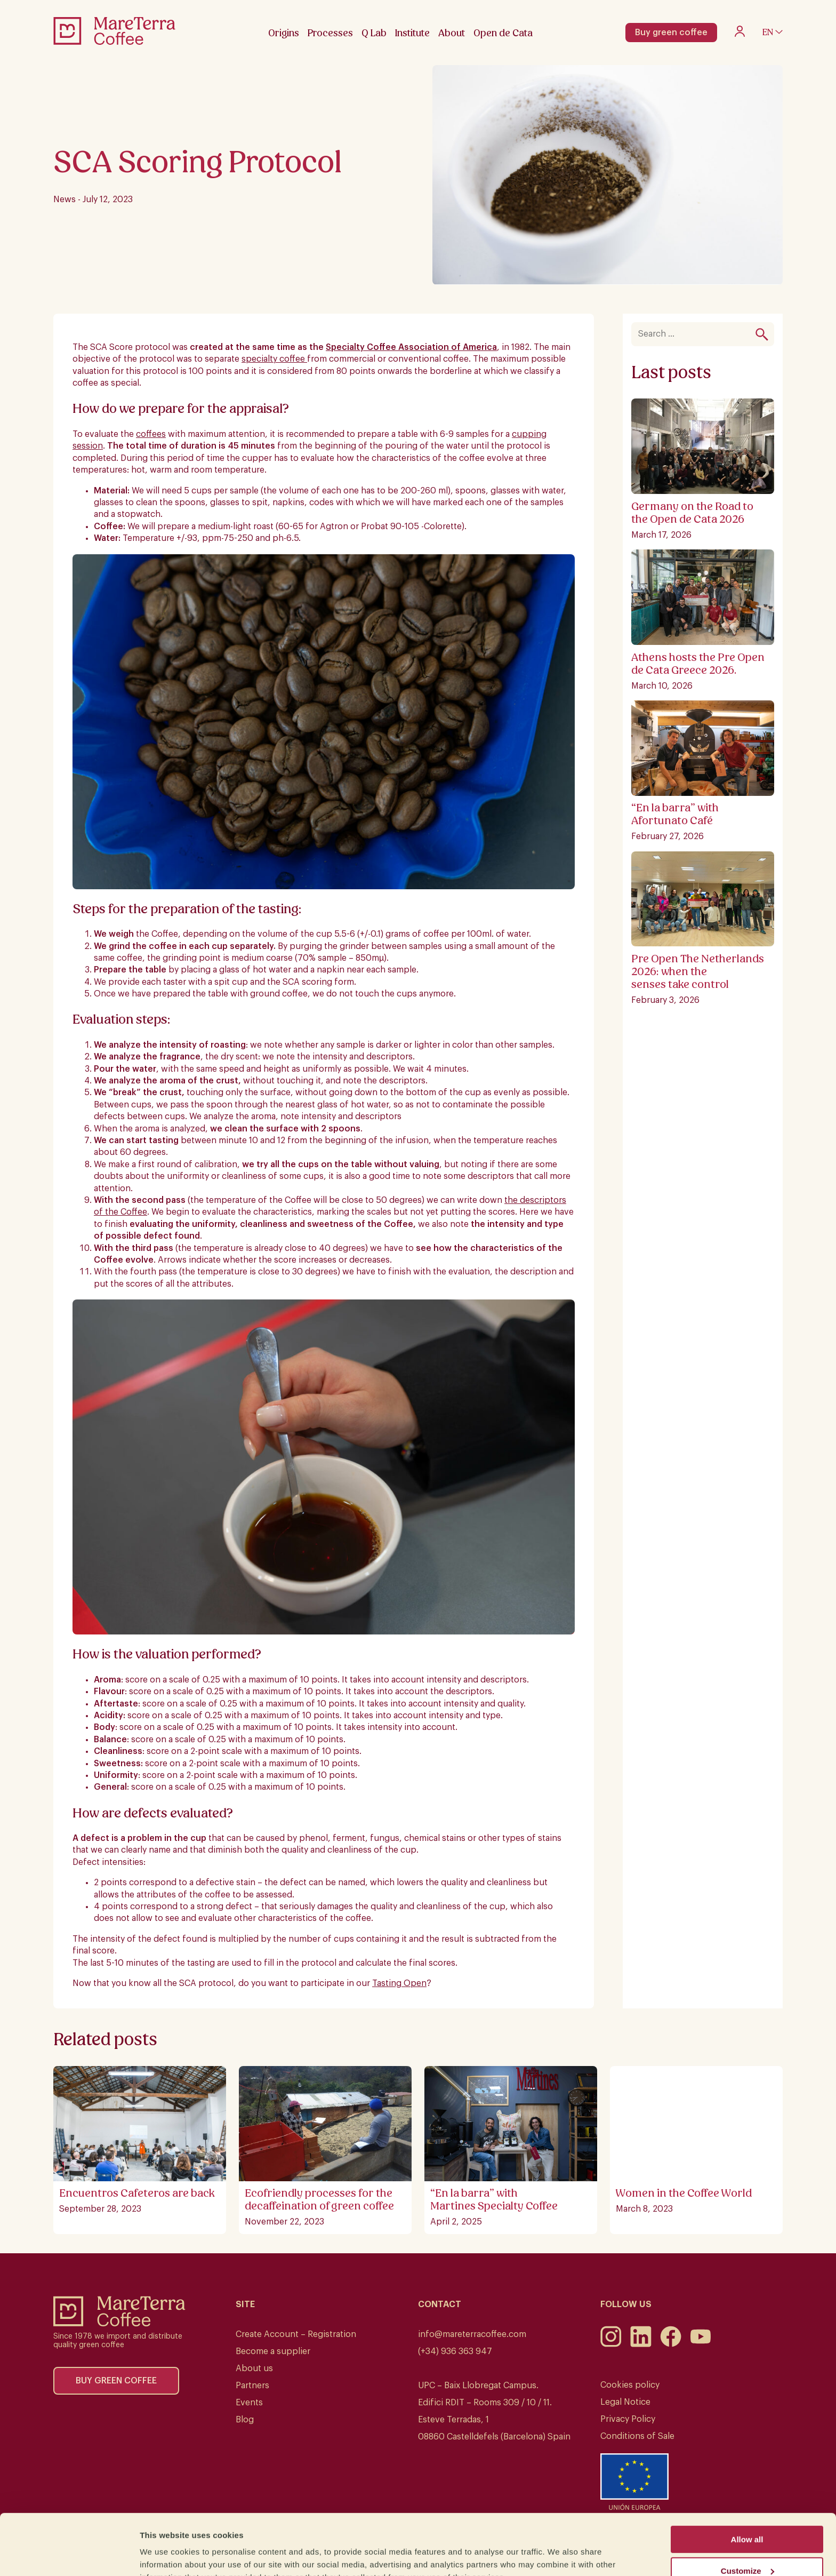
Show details (164, 2554)
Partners (252, 2385)
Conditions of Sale (637, 2436)
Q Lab (374, 33)
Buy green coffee (671, 32)
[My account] (739, 34)
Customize (747, 2518)
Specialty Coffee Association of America (411, 347)
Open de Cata (503, 33)
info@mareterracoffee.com (472, 2334)
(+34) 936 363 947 (455, 2351)
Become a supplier (273, 2351)
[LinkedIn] (641, 2344)
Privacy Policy (627, 2419)
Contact (439, 2304)
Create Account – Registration (296, 2334)
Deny (747, 2549)
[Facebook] (670, 2344)
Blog (245, 2419)
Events (249, 2402)
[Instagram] (611, 2344)
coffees (151, 434)
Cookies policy (630, 2385)
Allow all (747, 2487)
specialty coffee (274, 359)
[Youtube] (700, 2344)
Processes (330, 33)
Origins (283, 33)
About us (254, 2368)
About (451, 33)
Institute (412, 33)
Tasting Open (399, 1983)
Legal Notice (625, 2402)
